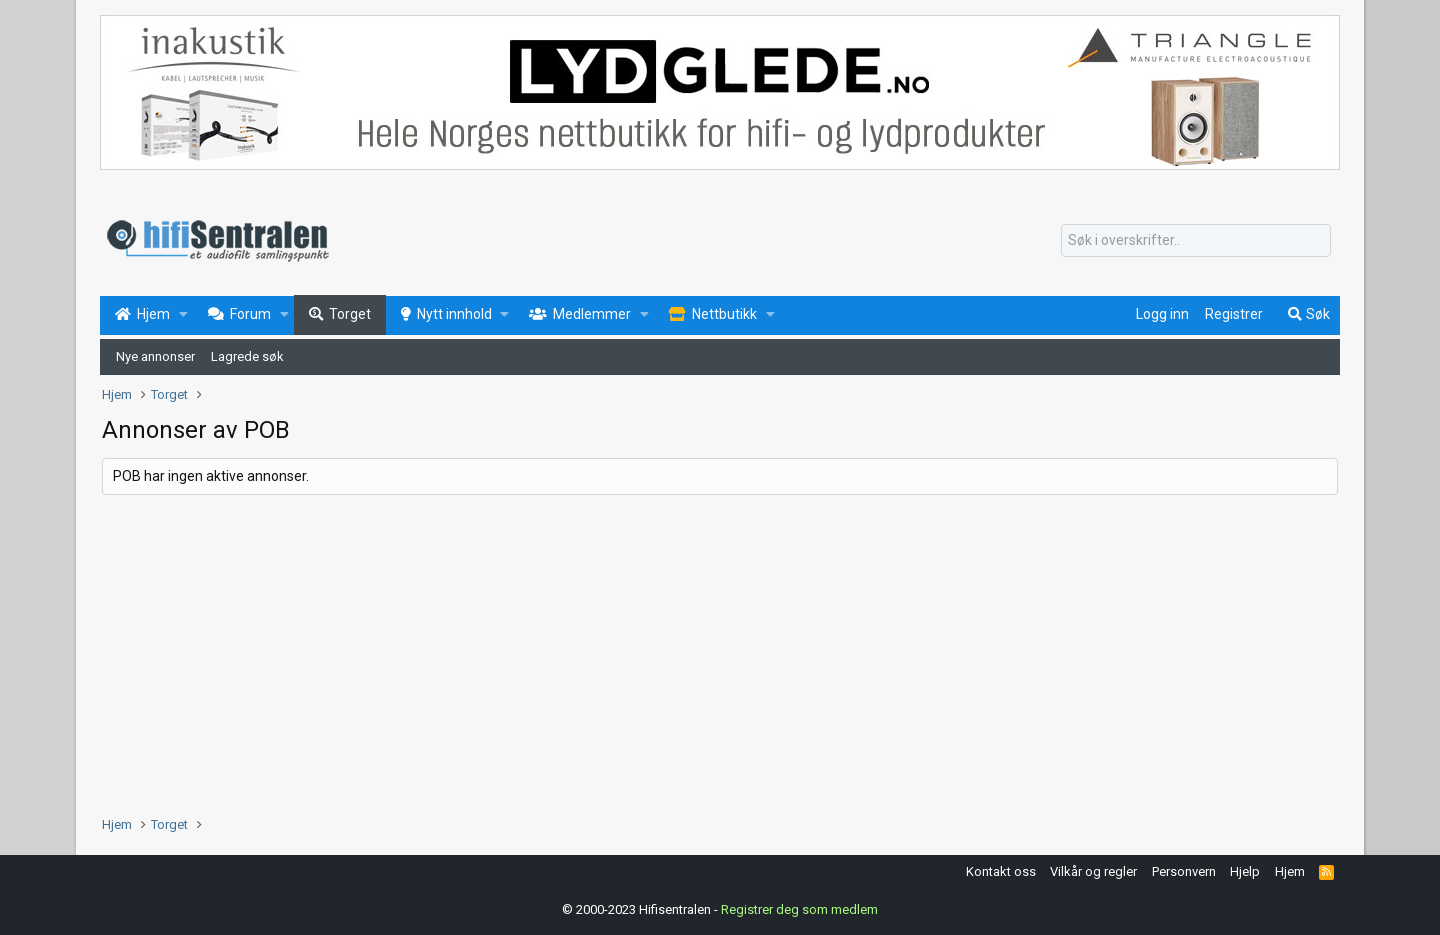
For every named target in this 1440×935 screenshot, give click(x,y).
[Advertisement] (702, 655)
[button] (183, 315)
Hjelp (1245, 871)
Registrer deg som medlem (799, 909)
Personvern (1184, 871)
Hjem (1290, 871)
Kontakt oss (1001, 871)
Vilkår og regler (1093, 871)
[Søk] (1196, 241)
